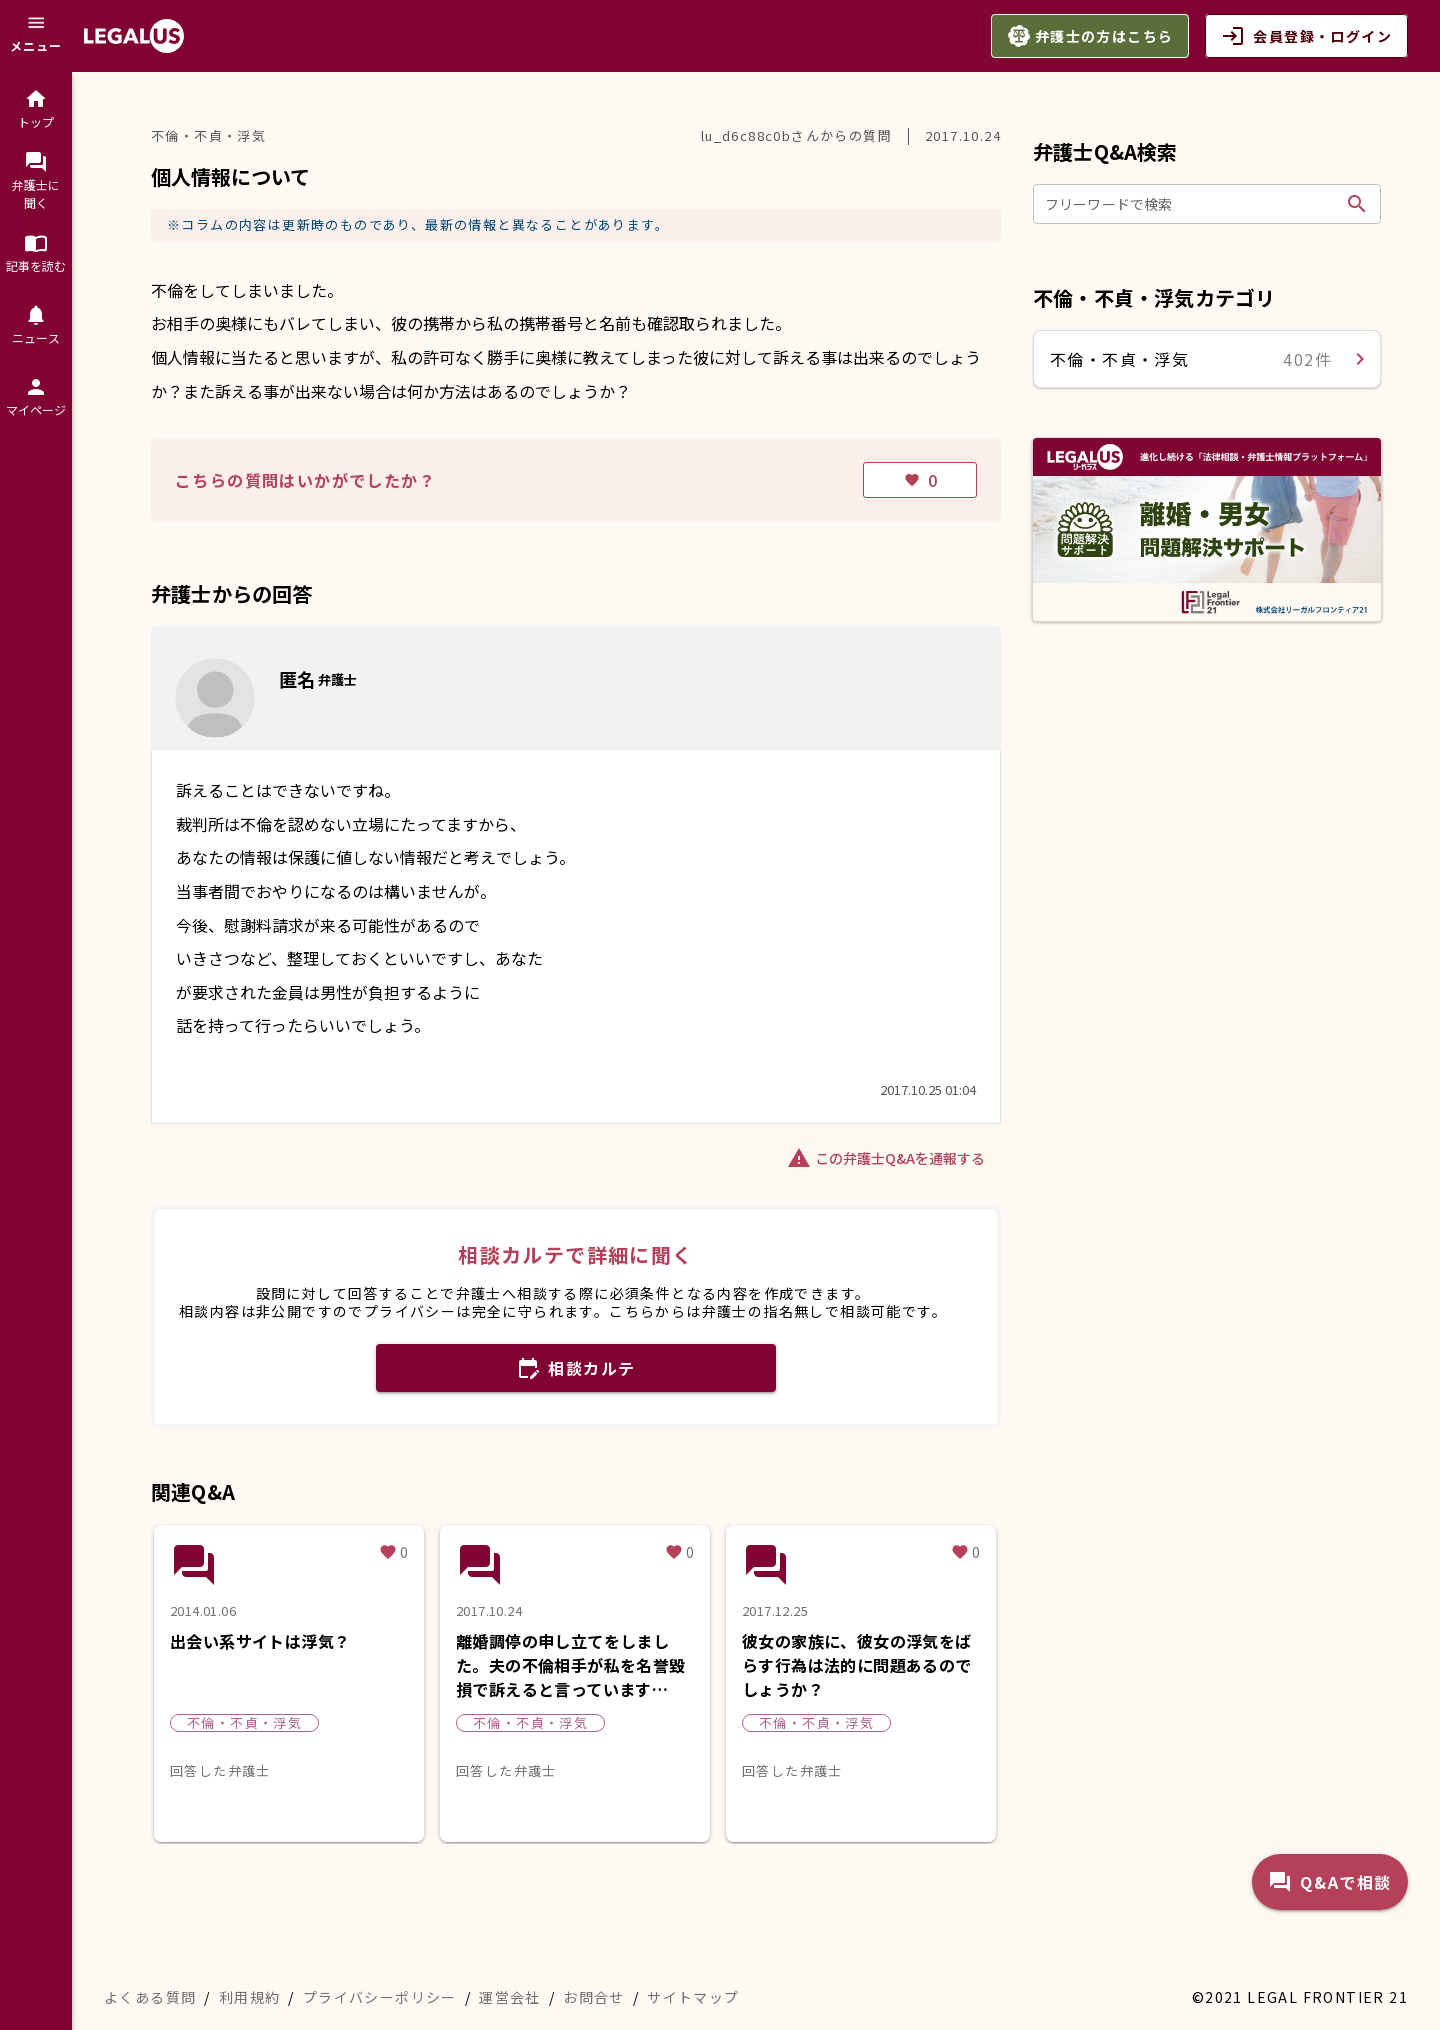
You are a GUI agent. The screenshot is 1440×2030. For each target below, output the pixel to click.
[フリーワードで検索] (1192, 204)
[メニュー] (36, 36)
